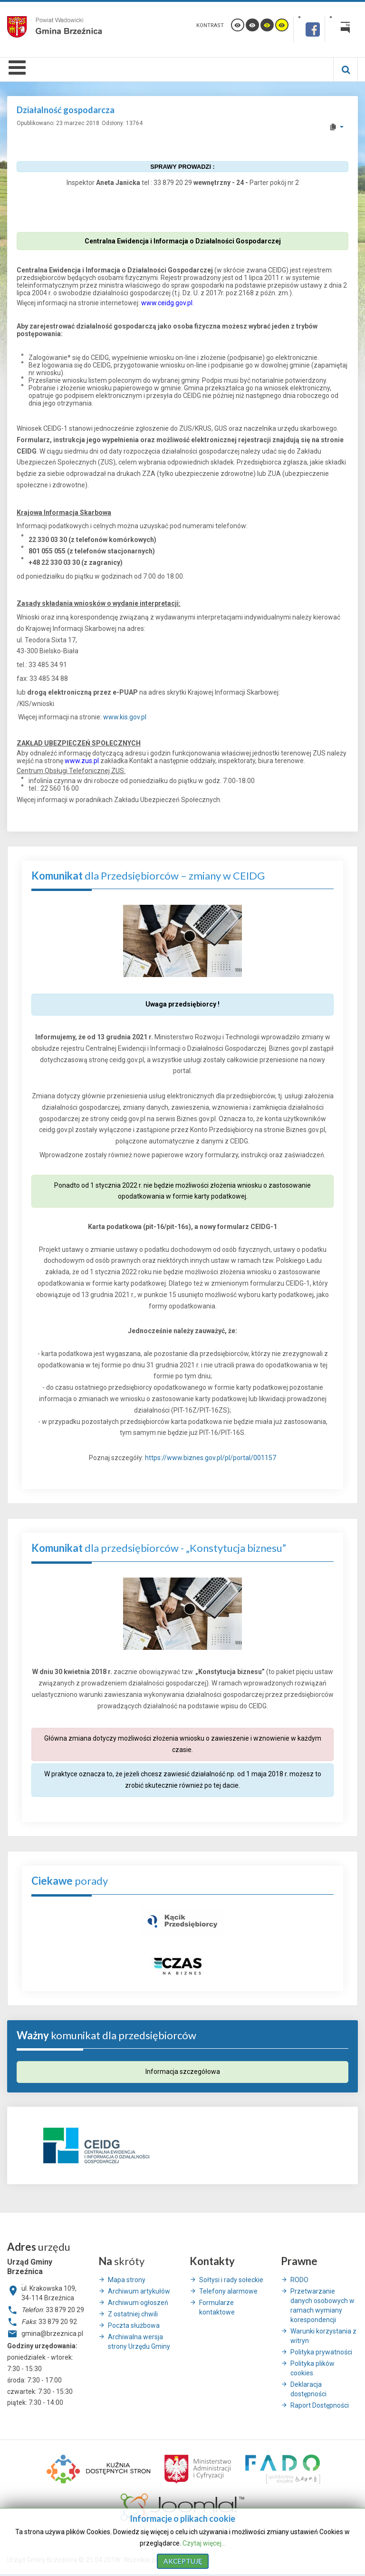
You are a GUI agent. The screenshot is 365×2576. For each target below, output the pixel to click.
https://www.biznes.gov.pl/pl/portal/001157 (210, 1458)
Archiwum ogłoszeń (138, 2302)
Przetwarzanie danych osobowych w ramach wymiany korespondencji (322, 2305)
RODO (299, 2280)
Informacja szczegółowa (182, 2071)
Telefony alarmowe (228, 2291)
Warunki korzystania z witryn (323, 2335)
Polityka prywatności (321, 2352)
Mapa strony (126, 2280)
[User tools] (336, 127)
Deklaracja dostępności (308, 2389)
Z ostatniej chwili (133, 2314)
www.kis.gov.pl (124, 717)
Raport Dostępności (319, 2405)
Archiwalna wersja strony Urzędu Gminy (139, 2341)
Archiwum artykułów (139, 2291)
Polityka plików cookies (312, 2368)
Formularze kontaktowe (217, 2307)
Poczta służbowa (134, 2325)
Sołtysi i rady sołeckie (231, 2280)
